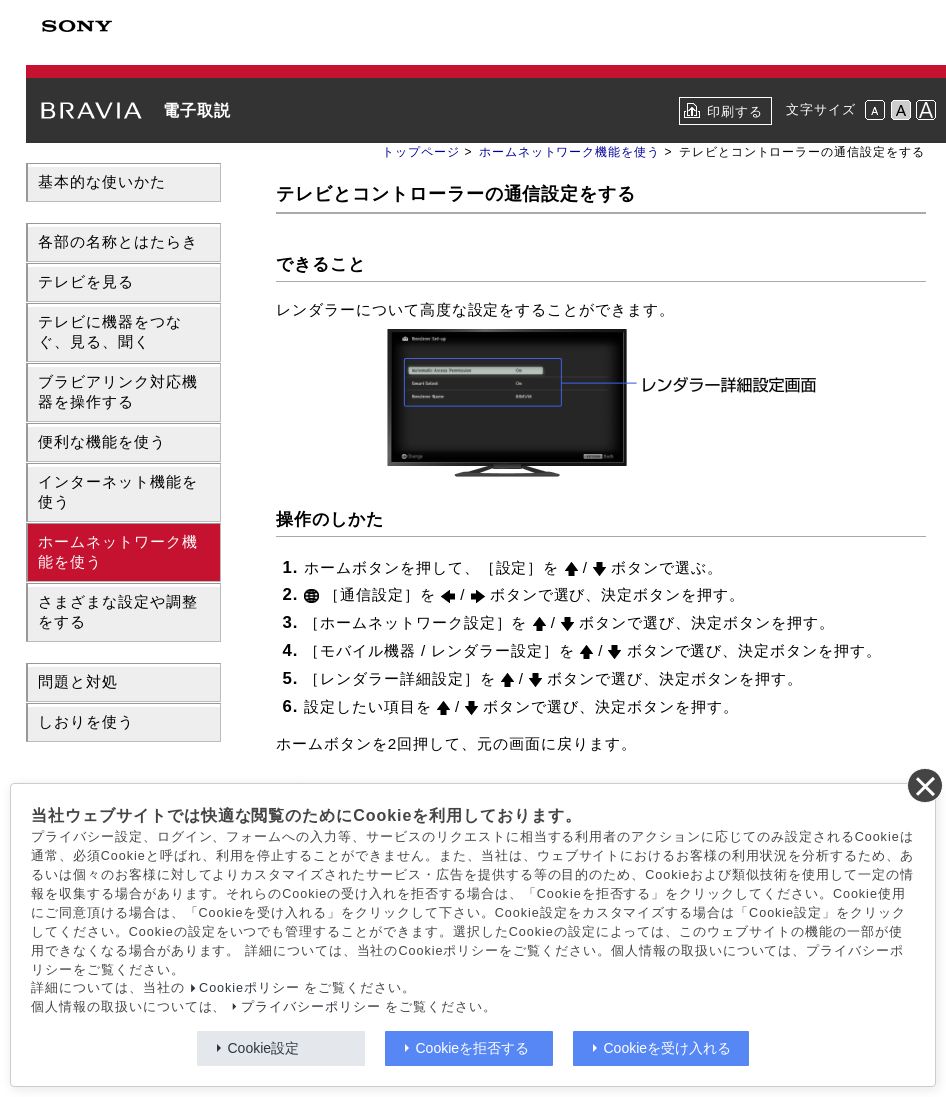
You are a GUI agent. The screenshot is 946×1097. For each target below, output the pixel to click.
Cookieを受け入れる (668, 1048)
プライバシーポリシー (311, 1007)
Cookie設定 (264, 1048)
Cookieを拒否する (473, 1048)
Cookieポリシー (249, 988)
